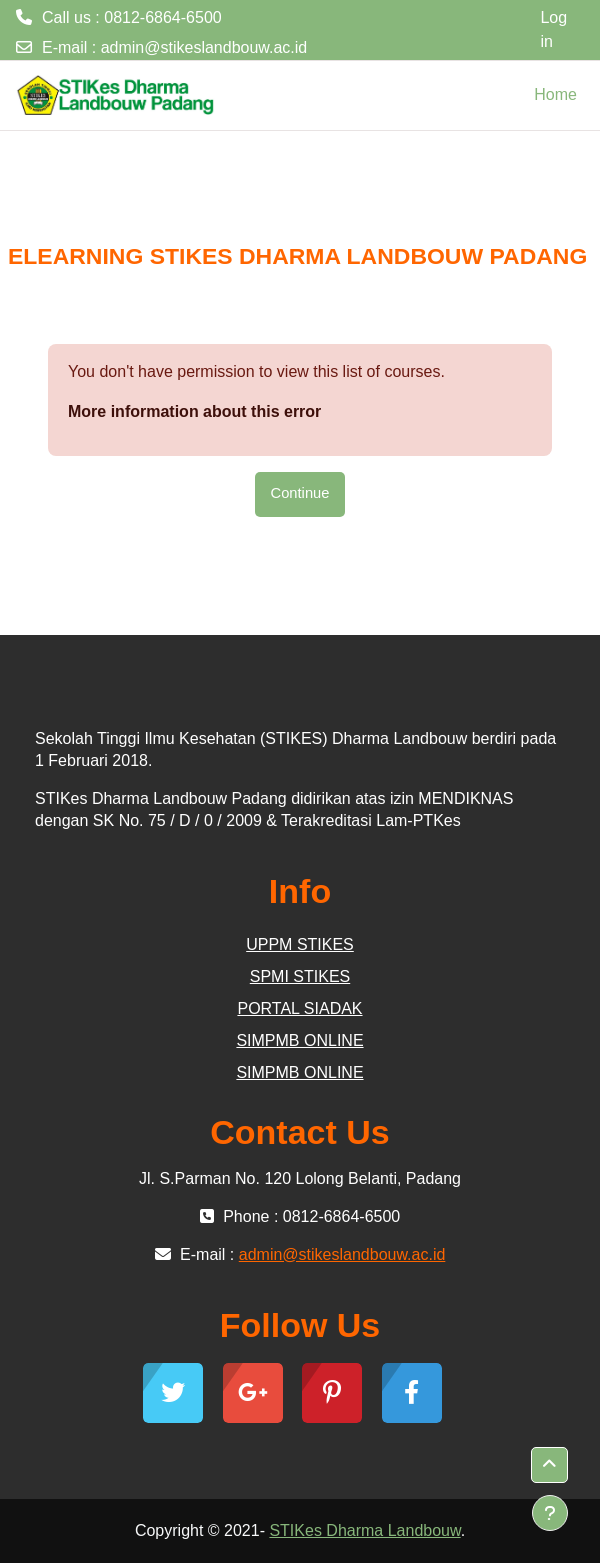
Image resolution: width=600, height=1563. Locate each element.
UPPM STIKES (300, 944)
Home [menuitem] (555, 94)
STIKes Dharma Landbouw (364, 1530)
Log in (553, 29)
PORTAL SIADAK (299, 1008)
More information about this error (194, 411)
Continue (300, 493)
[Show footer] (550, 1513)
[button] (549, 1465)
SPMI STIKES (300, 976)
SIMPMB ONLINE (299, 1040)
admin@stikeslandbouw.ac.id (204, 47)
